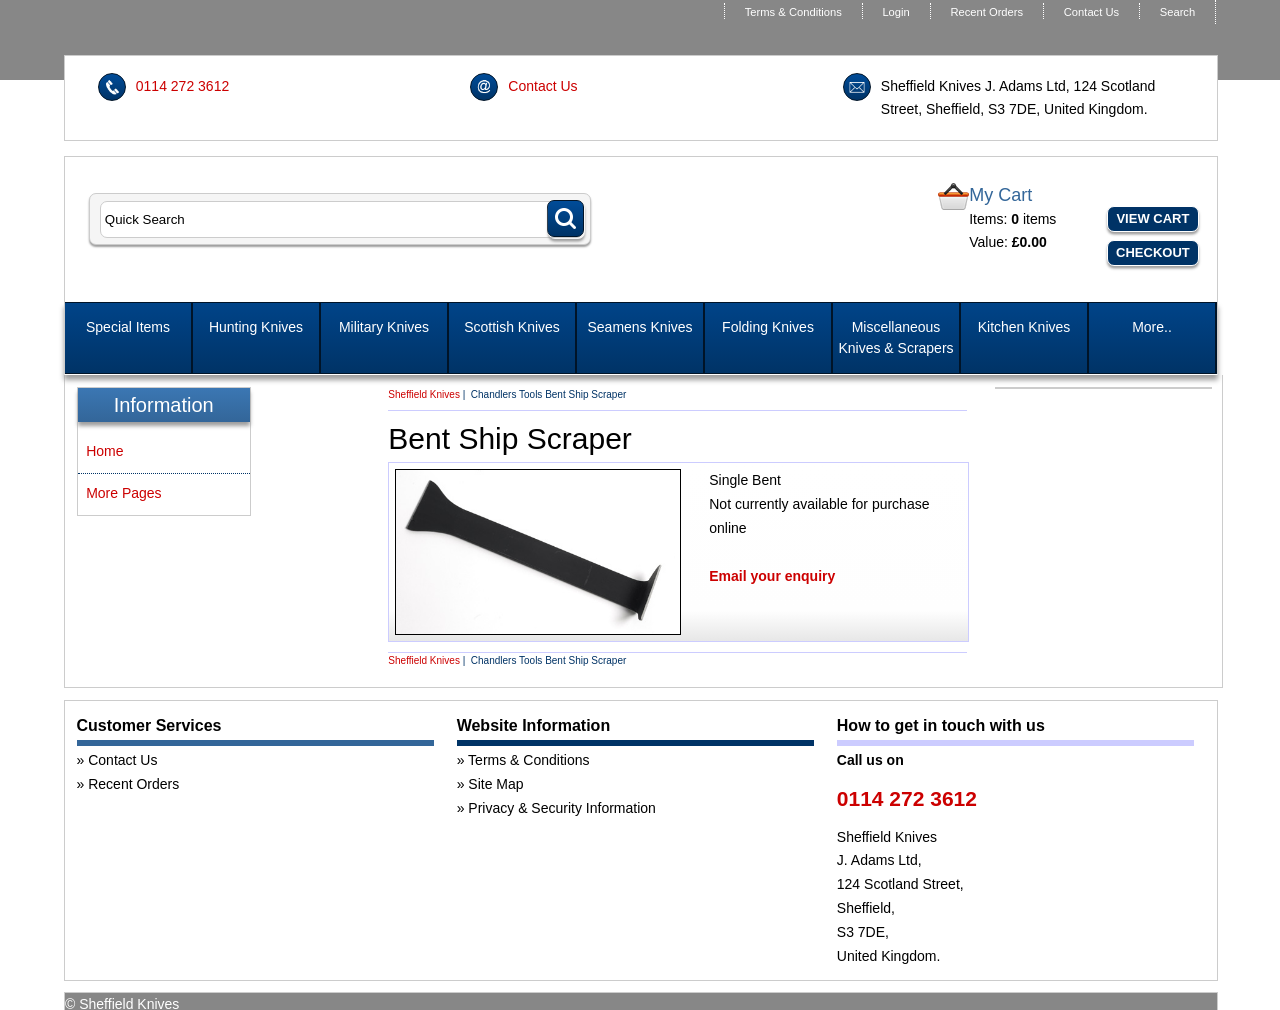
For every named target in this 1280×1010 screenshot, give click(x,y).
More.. (1152, 327)
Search (1177, 12)
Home (104, 451)
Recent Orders (986, 12)
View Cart (1152, 218)
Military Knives (384, 327)
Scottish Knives (512, 327)
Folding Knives (768, 327)
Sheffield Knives (424, 394)
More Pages (123, 493)
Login (895, 12)
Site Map (495, 784)
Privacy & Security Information (562, 808)
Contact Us (1091, 12)
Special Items (128, 327)
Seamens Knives (639, 327)
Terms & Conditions (793, 12)
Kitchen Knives (1024, 327)
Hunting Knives (256, 327)
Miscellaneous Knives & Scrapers (895, 337)
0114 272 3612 (182, 86)
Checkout (1153, 252)
